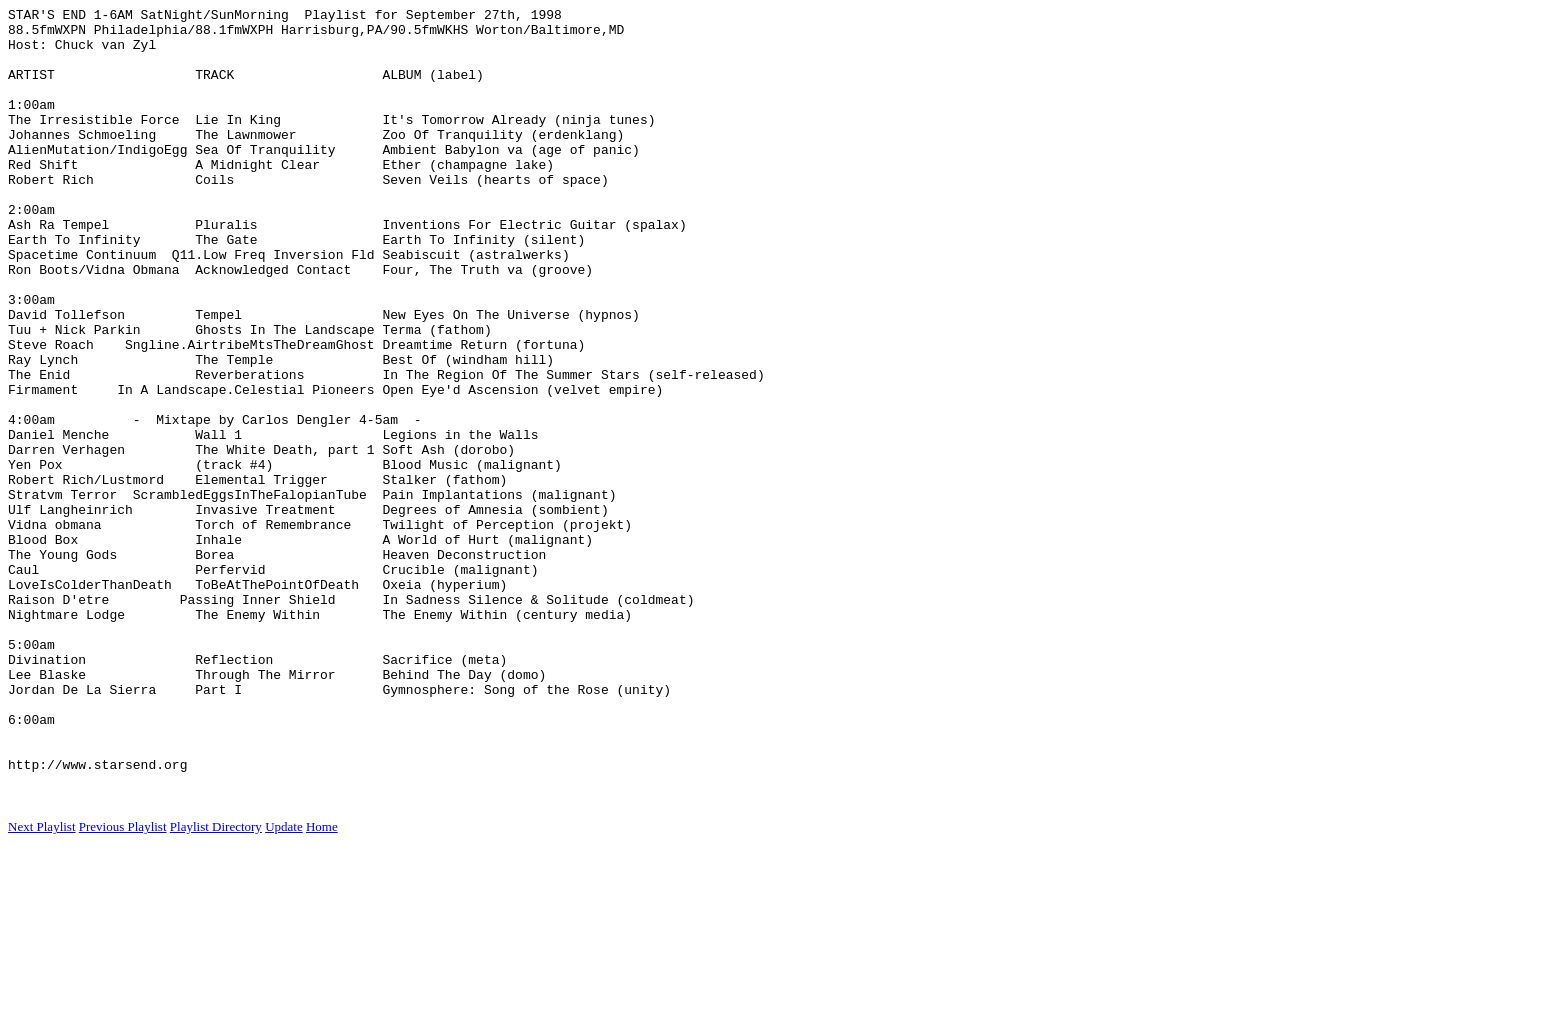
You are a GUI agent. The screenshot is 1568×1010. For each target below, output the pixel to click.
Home (322, 985)
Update (284, 985)
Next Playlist (42, 985)
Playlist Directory (216, 985)
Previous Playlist (123, 985)
